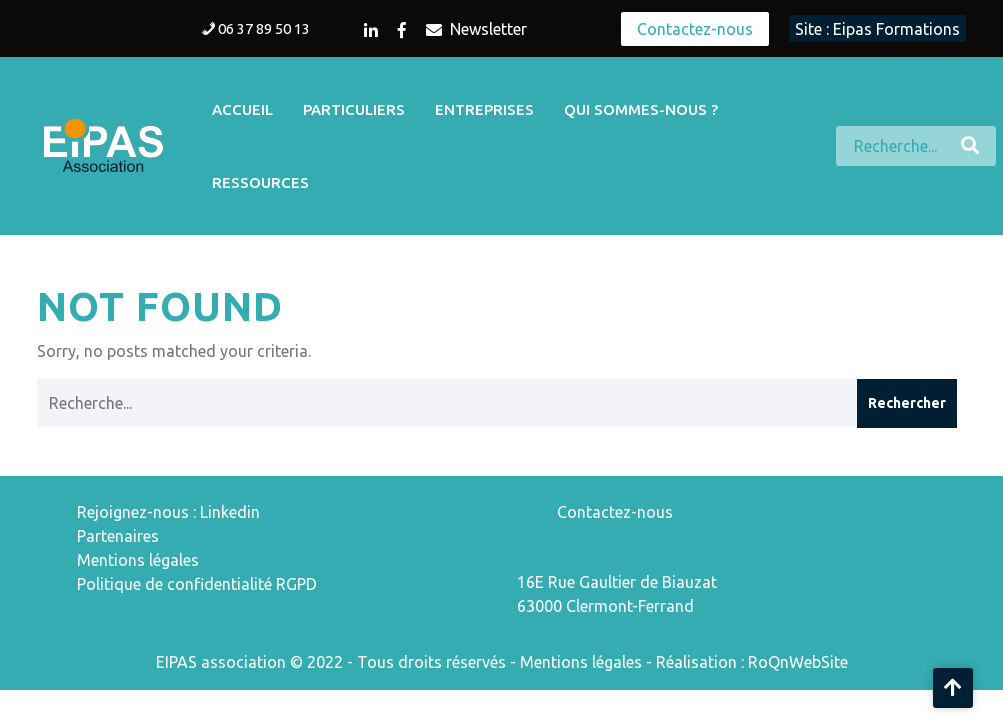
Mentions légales (138, 560)
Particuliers (354, 109)
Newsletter (476, 29)
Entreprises (484, 109)
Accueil (242, 109)
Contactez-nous (695, 29)
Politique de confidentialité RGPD (197, 584)
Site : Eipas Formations (877, 29)
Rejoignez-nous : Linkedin (168, 512)
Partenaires (118, 536)
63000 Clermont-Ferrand (605, 606)
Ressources (260, 182)
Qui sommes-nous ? (641, 109)
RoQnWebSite (798, 662)
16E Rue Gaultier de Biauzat (617, 582)
